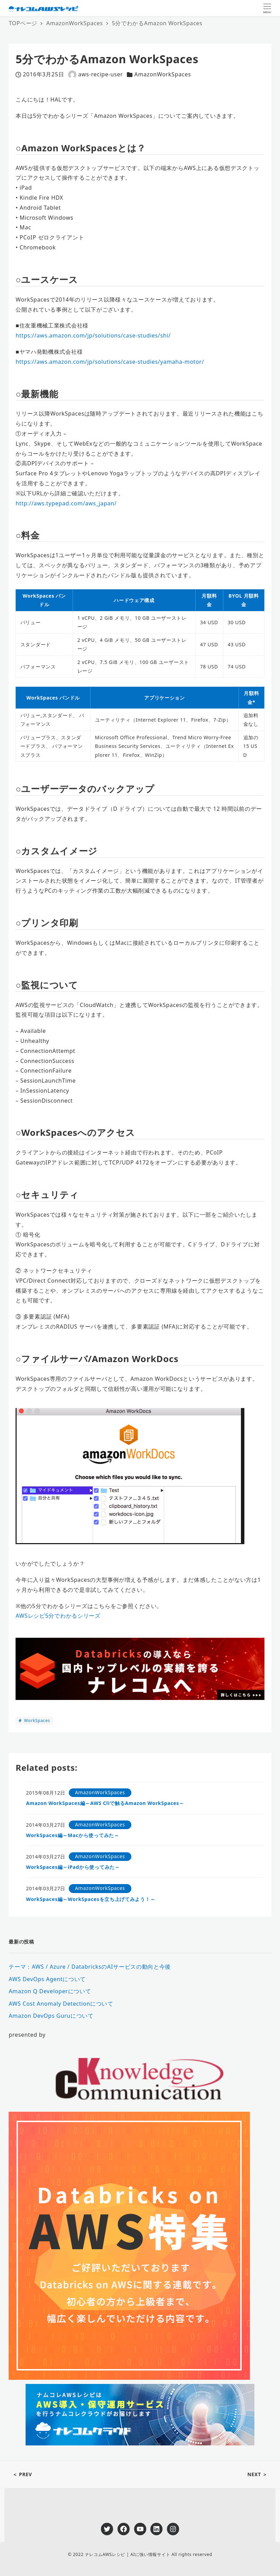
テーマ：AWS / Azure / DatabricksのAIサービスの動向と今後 (90, 1966)
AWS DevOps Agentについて (47, 1979)
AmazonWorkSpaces (162, 74)
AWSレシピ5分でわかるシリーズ (58, 1615)
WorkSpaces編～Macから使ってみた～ (72, 1835)
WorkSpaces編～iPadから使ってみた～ (73, 1867)
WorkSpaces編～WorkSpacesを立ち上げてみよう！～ (90, 1899)
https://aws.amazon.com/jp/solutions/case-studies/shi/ (93, 335)
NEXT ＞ (257, 2474)
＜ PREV (22, 2474)
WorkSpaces (36, 1720)
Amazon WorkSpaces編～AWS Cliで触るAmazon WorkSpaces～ (105, 1803)
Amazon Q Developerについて (50, 1991)
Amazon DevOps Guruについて (51, 2015)
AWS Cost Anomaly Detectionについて (61, 2003)
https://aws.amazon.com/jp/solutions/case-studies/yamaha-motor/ (110, 361)
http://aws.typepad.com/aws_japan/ (66, 503)
